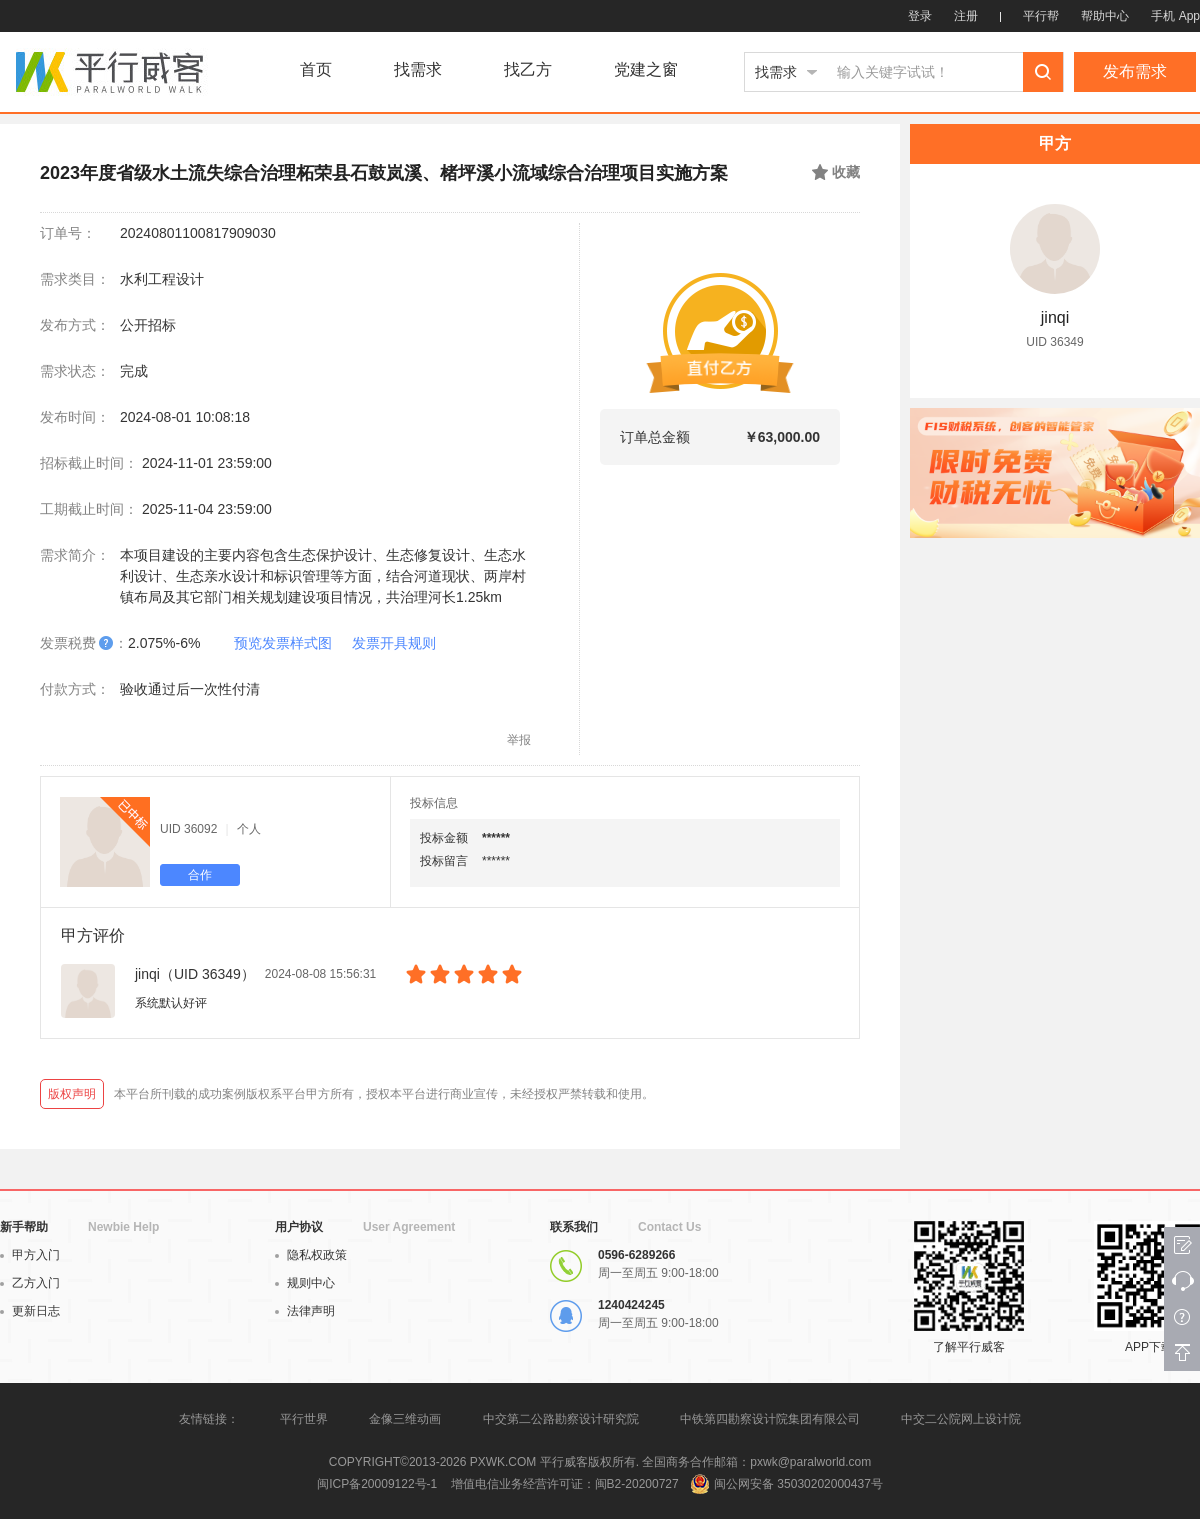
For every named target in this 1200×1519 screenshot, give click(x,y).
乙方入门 (30, 1283)
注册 (966, 16)
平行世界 (304, 1419)
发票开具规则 (394, 643)
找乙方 (528, 70)
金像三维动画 (405, 1419)
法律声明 (305, 1311)
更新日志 (30, 1311)
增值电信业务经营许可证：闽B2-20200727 (565, 1484)
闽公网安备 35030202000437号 (798, 1484)
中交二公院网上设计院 (961, 1419)
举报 (519, 740)
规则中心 (305, 1283)
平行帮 (1041, 16)
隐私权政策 (311, 1255)
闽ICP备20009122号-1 (377, 1484)
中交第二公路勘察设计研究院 (562, 1419)
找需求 (418, 70)
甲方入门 (30, 1255)
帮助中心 (1105, 16)
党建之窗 (646, 70)
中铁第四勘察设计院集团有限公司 (770, 1419)
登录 (920, 16)
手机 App (1175, 16)
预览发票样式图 (283, 643)
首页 (316, 70)
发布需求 (1135, 71)
